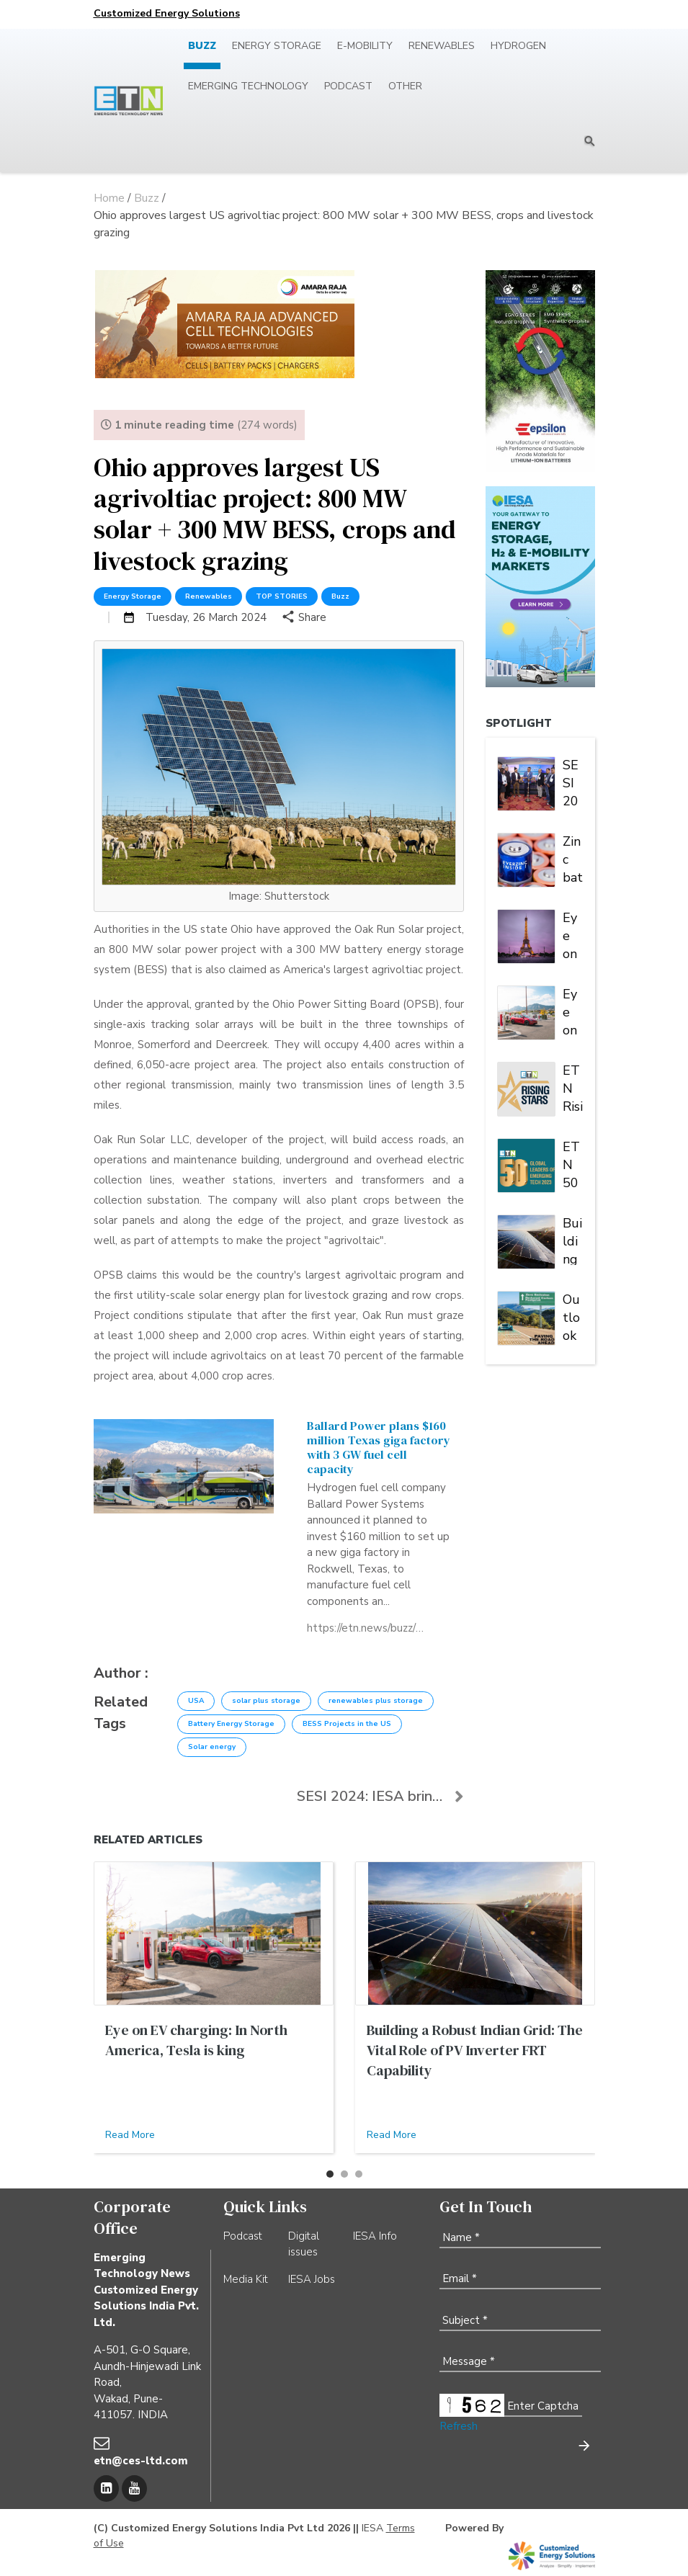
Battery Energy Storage (231, 1724)
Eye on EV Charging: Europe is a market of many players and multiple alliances (573, 934)
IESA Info (375, 2236)
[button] (330, 2174)
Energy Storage (276, 46)
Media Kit (245, 2279)
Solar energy (212, 1747)
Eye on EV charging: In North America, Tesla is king (573, 1010)
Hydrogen (518, 46)
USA (196, 1701)
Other (405, 86)
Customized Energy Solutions (167, 13)
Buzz (202, 46)
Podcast (348, 86)
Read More (130, 2135)
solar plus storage (266, 1701)
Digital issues (303, 2244)
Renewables (441, 46)
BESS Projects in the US (347, 1724)
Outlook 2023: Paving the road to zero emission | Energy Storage (573, 1316)
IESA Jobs (311, 2279)
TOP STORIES (282, 596)
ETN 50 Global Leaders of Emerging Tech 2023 (573, 1163)
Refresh (458, 2426)
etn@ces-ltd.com (141, 2461)
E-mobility (365, 46)
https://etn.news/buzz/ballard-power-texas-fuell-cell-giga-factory (365, 1628)
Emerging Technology (248, 86)
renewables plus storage (376, 1701)
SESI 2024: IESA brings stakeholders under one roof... (380, 1796)
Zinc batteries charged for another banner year (573, 858)
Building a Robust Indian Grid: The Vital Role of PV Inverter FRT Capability (573, 1240)
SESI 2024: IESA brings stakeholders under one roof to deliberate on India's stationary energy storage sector (573, 781)
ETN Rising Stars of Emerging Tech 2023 (573, 1087)
